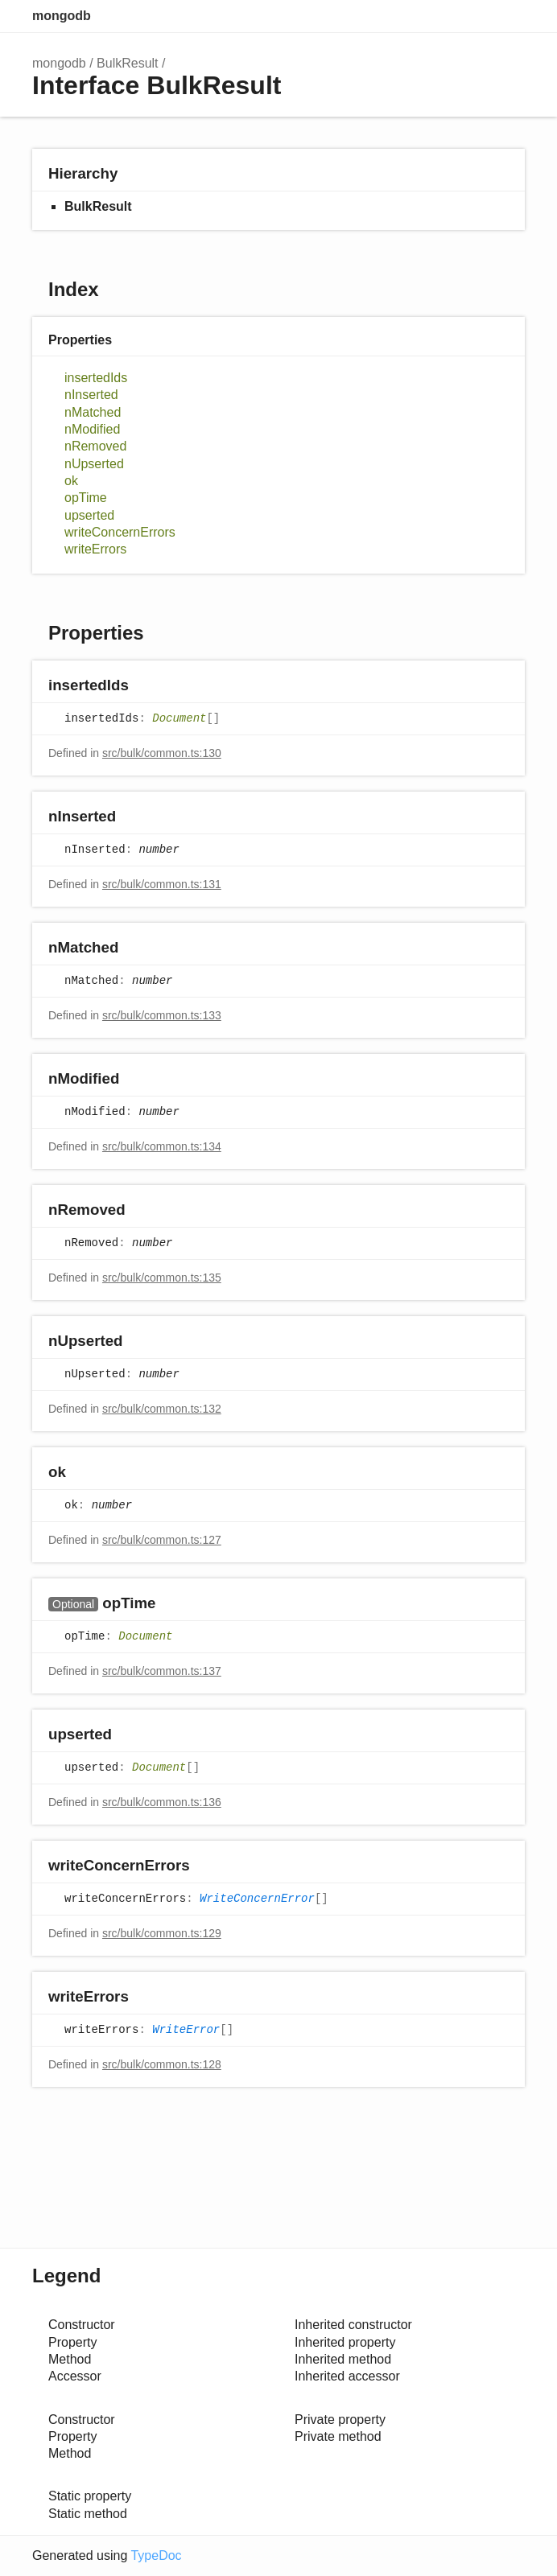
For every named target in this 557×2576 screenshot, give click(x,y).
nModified (92, 429)
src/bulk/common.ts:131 (161, 884)
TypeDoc (155, 2555)
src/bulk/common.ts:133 (161, 1015)
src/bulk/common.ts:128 (161, 2064)
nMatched (92, 412)
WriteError (186, 2030)
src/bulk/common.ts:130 (161, 753)
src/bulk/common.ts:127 (161, 1539)
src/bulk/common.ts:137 (161, 1671)
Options (473, 16)
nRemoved (95, 446)
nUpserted (94, 464)
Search (441, 16)
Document (179, 719)
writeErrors (95, 549)
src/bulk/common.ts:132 (161, 1408)
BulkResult (127, 63)
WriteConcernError (257, 1899)
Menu (509, 16)
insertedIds (95, 378)
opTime (85, 497)
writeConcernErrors (119, 532)
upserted (89, 515)
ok (71, 481)
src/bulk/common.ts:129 (161, 1933)
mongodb (61, 16)
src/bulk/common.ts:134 (161, 1146)
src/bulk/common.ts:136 (161, 1802)
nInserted (91, 394)
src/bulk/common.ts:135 (161, 1277)
